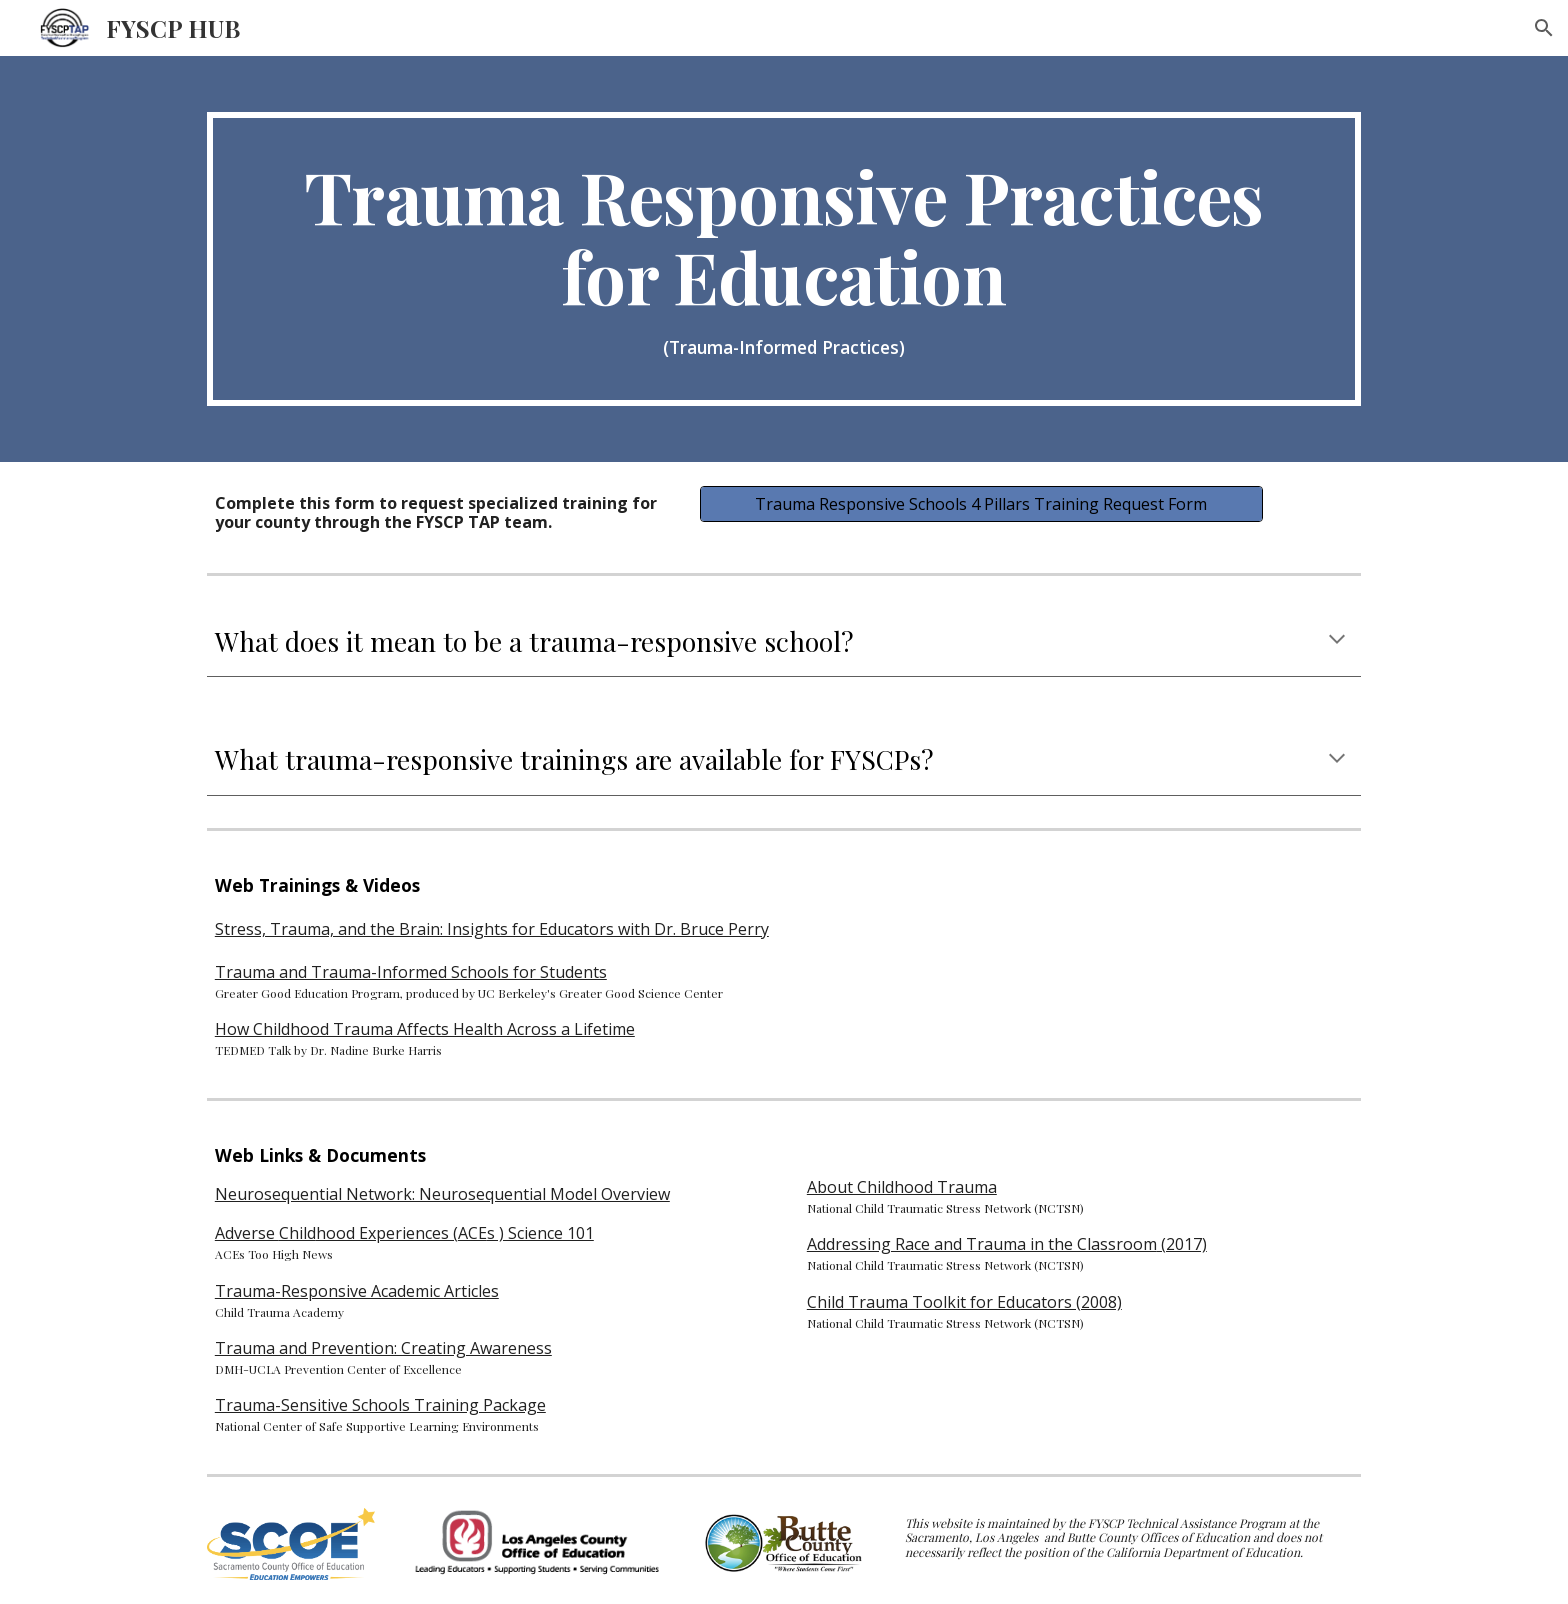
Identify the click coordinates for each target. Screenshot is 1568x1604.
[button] (1544, 28)
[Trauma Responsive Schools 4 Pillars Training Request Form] (981, 504)
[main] (784, 259)
